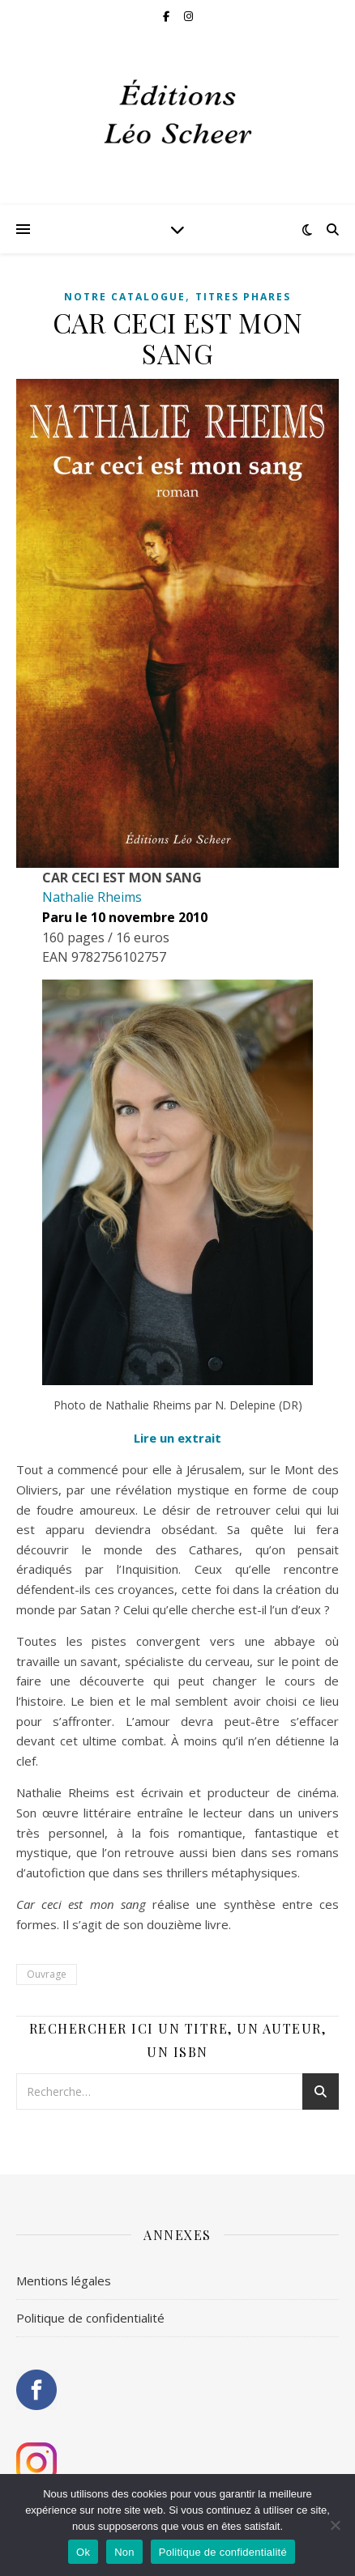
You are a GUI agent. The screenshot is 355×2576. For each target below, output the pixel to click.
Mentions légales (63, 2280)
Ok (83, 2552)
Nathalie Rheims (92, 897)
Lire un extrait (177, 1438)
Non (124, 2552)
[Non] (335, 2525)
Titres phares (243, 297)
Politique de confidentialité (90, 2318)
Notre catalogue (125, 297)
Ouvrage (46, 1974)
